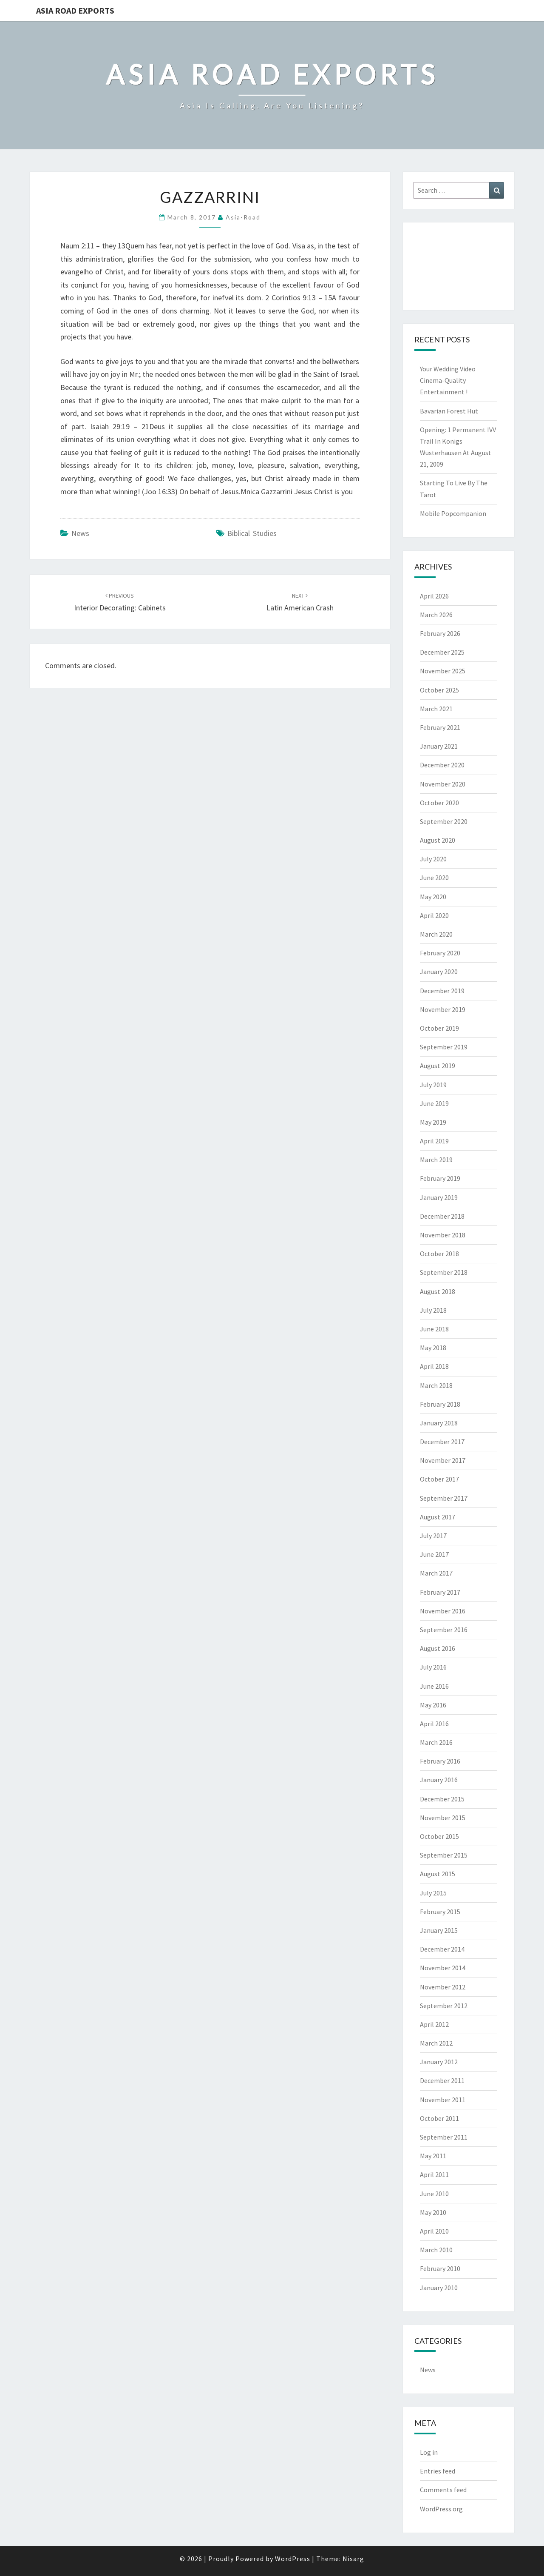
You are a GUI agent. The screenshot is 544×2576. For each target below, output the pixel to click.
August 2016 (437, 1648)
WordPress (292, 2558)
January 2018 (439, 1423)
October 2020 (439, 802)
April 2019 (434, 1141)
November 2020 (442, 784)
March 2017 (436, 1573)
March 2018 (436, 1385)
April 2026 (434, 596)
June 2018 (434, 1329)
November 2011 (442, 2099)
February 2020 (440, 953)
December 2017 (442, 1441)
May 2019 (433, 1122)
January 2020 (439, 971)
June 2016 (434, 1686)
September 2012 (444, 2005)
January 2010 (439, 2287)
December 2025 (442, 652)
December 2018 (442, 1216)
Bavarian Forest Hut (449, 411)
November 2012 (442, 1987)
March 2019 (436, 1159)
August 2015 (437, 1873)
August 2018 (437, 1291)
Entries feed (437, 2471)
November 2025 (442, 671)
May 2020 (433, 896)
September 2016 (444, 1629)
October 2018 (439, 1253)
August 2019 (437, 1065)
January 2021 (439, 746)
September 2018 (444, 1272)
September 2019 (444, 1047)
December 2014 (442, 1949)
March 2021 (436, 708)
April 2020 (434, 915)
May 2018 (433, 1347)
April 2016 (434, 1723)
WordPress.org (441, 2509)
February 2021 (440, 727)
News (80, 533)
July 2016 (433, 1667)
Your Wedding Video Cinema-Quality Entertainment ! (448, 380)
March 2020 (436, 934)
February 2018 (440, 1404)
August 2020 (437, 840)
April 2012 (434, 2024)
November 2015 (442, 1817)
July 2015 (433, 1893)
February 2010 (440, 2268)
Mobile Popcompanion (453, 513)
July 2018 (433, 1310)
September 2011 (444, 2137)
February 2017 (440, 1592)
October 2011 (439, 2118)
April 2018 (434, 1366)
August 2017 (437, 1517)
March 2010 (436, 2249)
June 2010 (434, 2193)
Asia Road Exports (75, 10)
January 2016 (439, 1779)
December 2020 (442, 765)
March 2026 (436, 614)
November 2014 (442, 1967)
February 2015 (440, 1911)
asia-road (243, 217)
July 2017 (433, 1535)
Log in (429, 2452)
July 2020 (433, 859)
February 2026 (440, 633)
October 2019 (439, 1028)
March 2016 (436, 1742)
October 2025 (439, 690)
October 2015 (439, 1836)
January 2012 (439, 2061)
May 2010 (433, 2212)
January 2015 (439, 1930)
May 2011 (433, 2155)
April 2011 (434, 2174)
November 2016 (442, 1611)
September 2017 (444, 1498)
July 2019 (433, 1084)
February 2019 (440, 1178)
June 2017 (434, 1554)
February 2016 (440, 1761)
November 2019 (442, 1009)
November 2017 (442, 1460)
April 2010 (434, 2231)
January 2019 (439, 1197)
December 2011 (442, 2080)
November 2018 (442, 1235)
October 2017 (439, 1479)
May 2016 (433, 1705)
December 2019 (442, 990)
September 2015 (444, 1855)
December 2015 (442, 1799)
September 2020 (444, 821)
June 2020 (434, 877)
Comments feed (443, 2489)
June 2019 (434, 1103)
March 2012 (436, 2043)
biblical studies (252, 533)
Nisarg (353, 2558)
